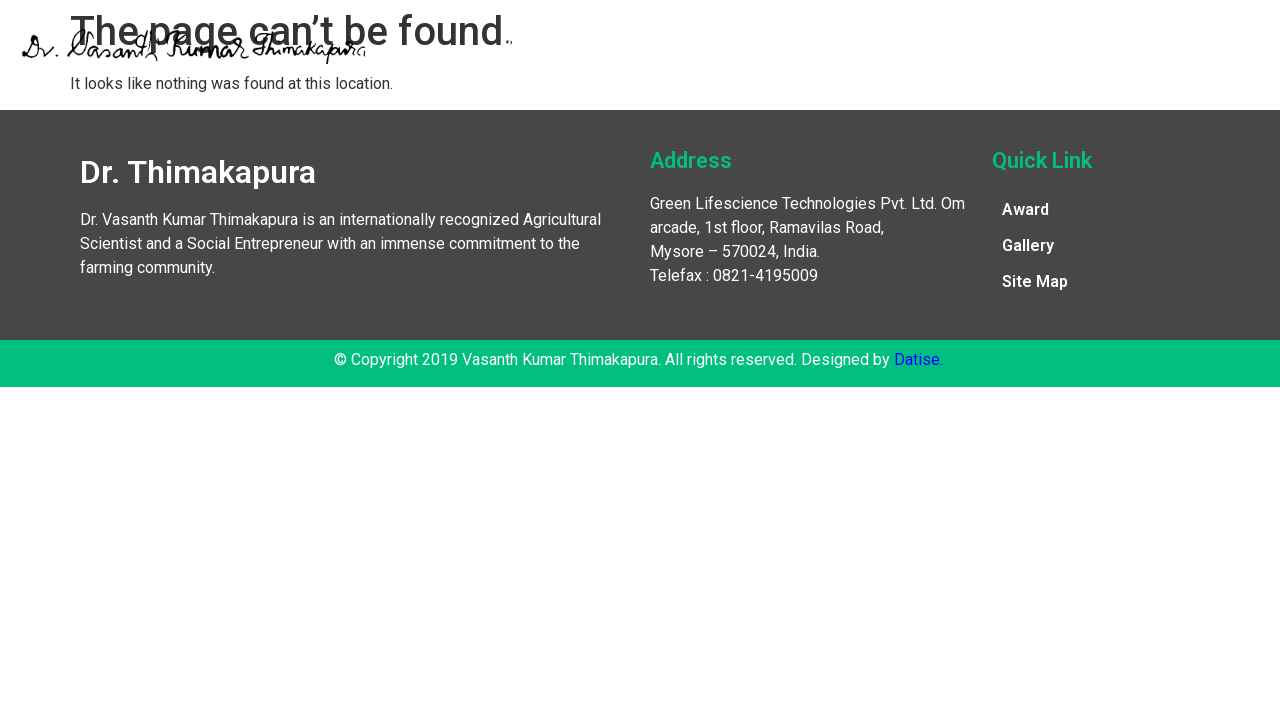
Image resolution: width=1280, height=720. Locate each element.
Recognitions (730, 44)
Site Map (1035, 281)
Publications (867, 44)
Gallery (991, 45)
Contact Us (1109, 44)
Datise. (918, 359)
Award (1025, 209)
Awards (613, 44)
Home (523, 44)
